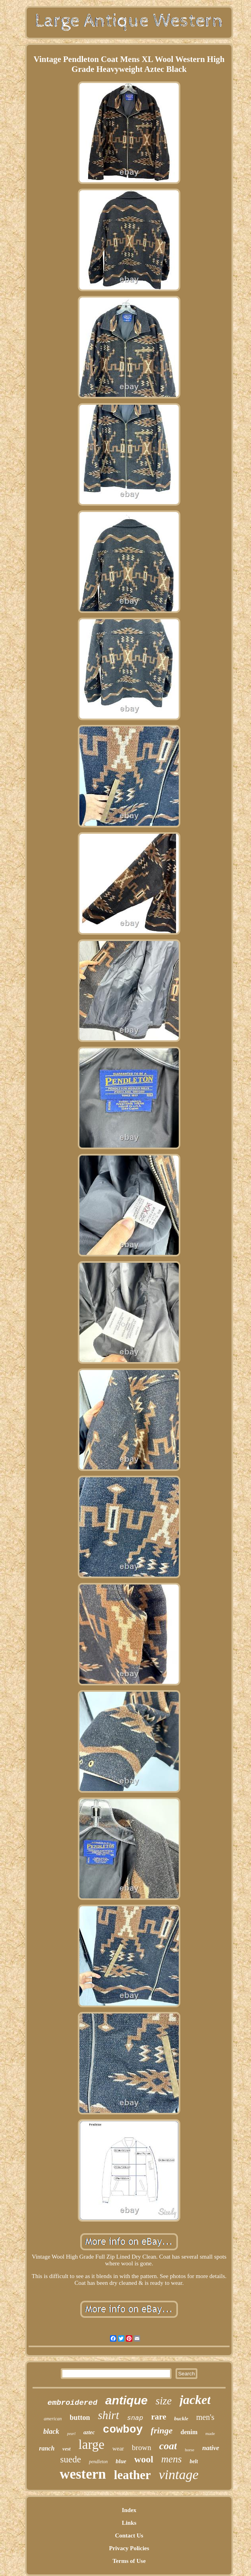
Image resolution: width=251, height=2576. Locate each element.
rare (158, 2416)
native (210, 2448)
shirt (108, 2415)
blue (121, 2461)
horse (189, 2449)
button (80, 2417)
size (164, 2401)
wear (118, 2448)
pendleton (98, 2461)
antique (126, 2400)
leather (132, 2475)
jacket (195, 2399)
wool (143, 2459)
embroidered (72, 2402)
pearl (71, 2433)
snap (135, 2418)
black (51, 2431)
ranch (46, 2448)
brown (141, 2447)
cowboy (123, 2429)
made (210, 2433)
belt (193, 2461)
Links (129, 2523)
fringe (162, 2430)
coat (168, 2446)
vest (66, 2449)
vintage (179, 2474)
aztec (89, 2432)
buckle (181, 2418)
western (83, 2474)
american (53, 2418)
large (91, 2444)
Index (129, 2510)
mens (171, 2459)
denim (189, 2432)
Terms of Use (129, 2561)
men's (205, 2417)
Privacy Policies (129, 2548)
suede (70, 2459)
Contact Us (129, 2535)
